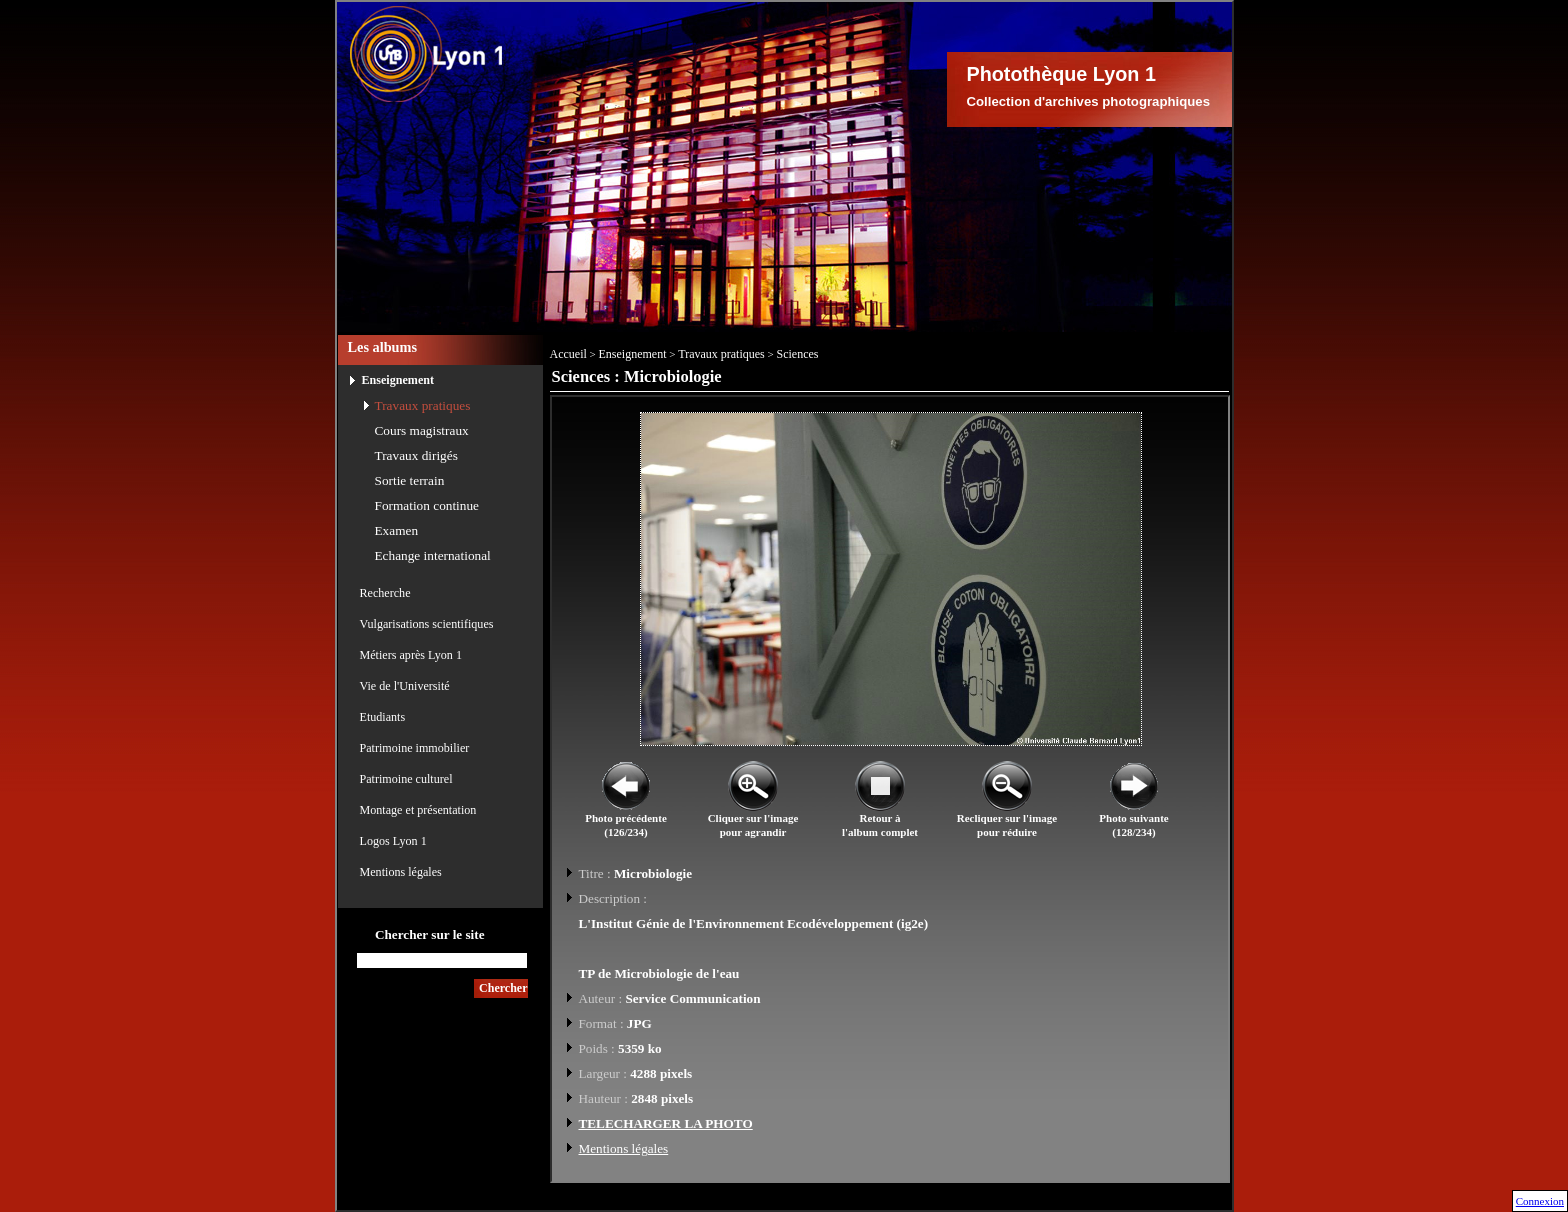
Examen (397, 530)
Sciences (798, 354)
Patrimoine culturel (406, 779)
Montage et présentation (418, 810)
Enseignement (398, 380)
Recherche (385, 593)
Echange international (433, 555)
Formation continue (427, 505)
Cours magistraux (422, 430)
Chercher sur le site (430, 934)
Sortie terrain (410, 480)
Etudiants (383, 717)
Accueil (568, 354)
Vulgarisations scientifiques (427, 624)
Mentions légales (401, 872)
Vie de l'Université (405, 686)
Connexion (1540, 1201)
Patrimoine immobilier (415, 748)
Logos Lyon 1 (393, 841)
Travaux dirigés (416, 455)
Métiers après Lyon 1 (411, 655)
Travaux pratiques (423, 405)
